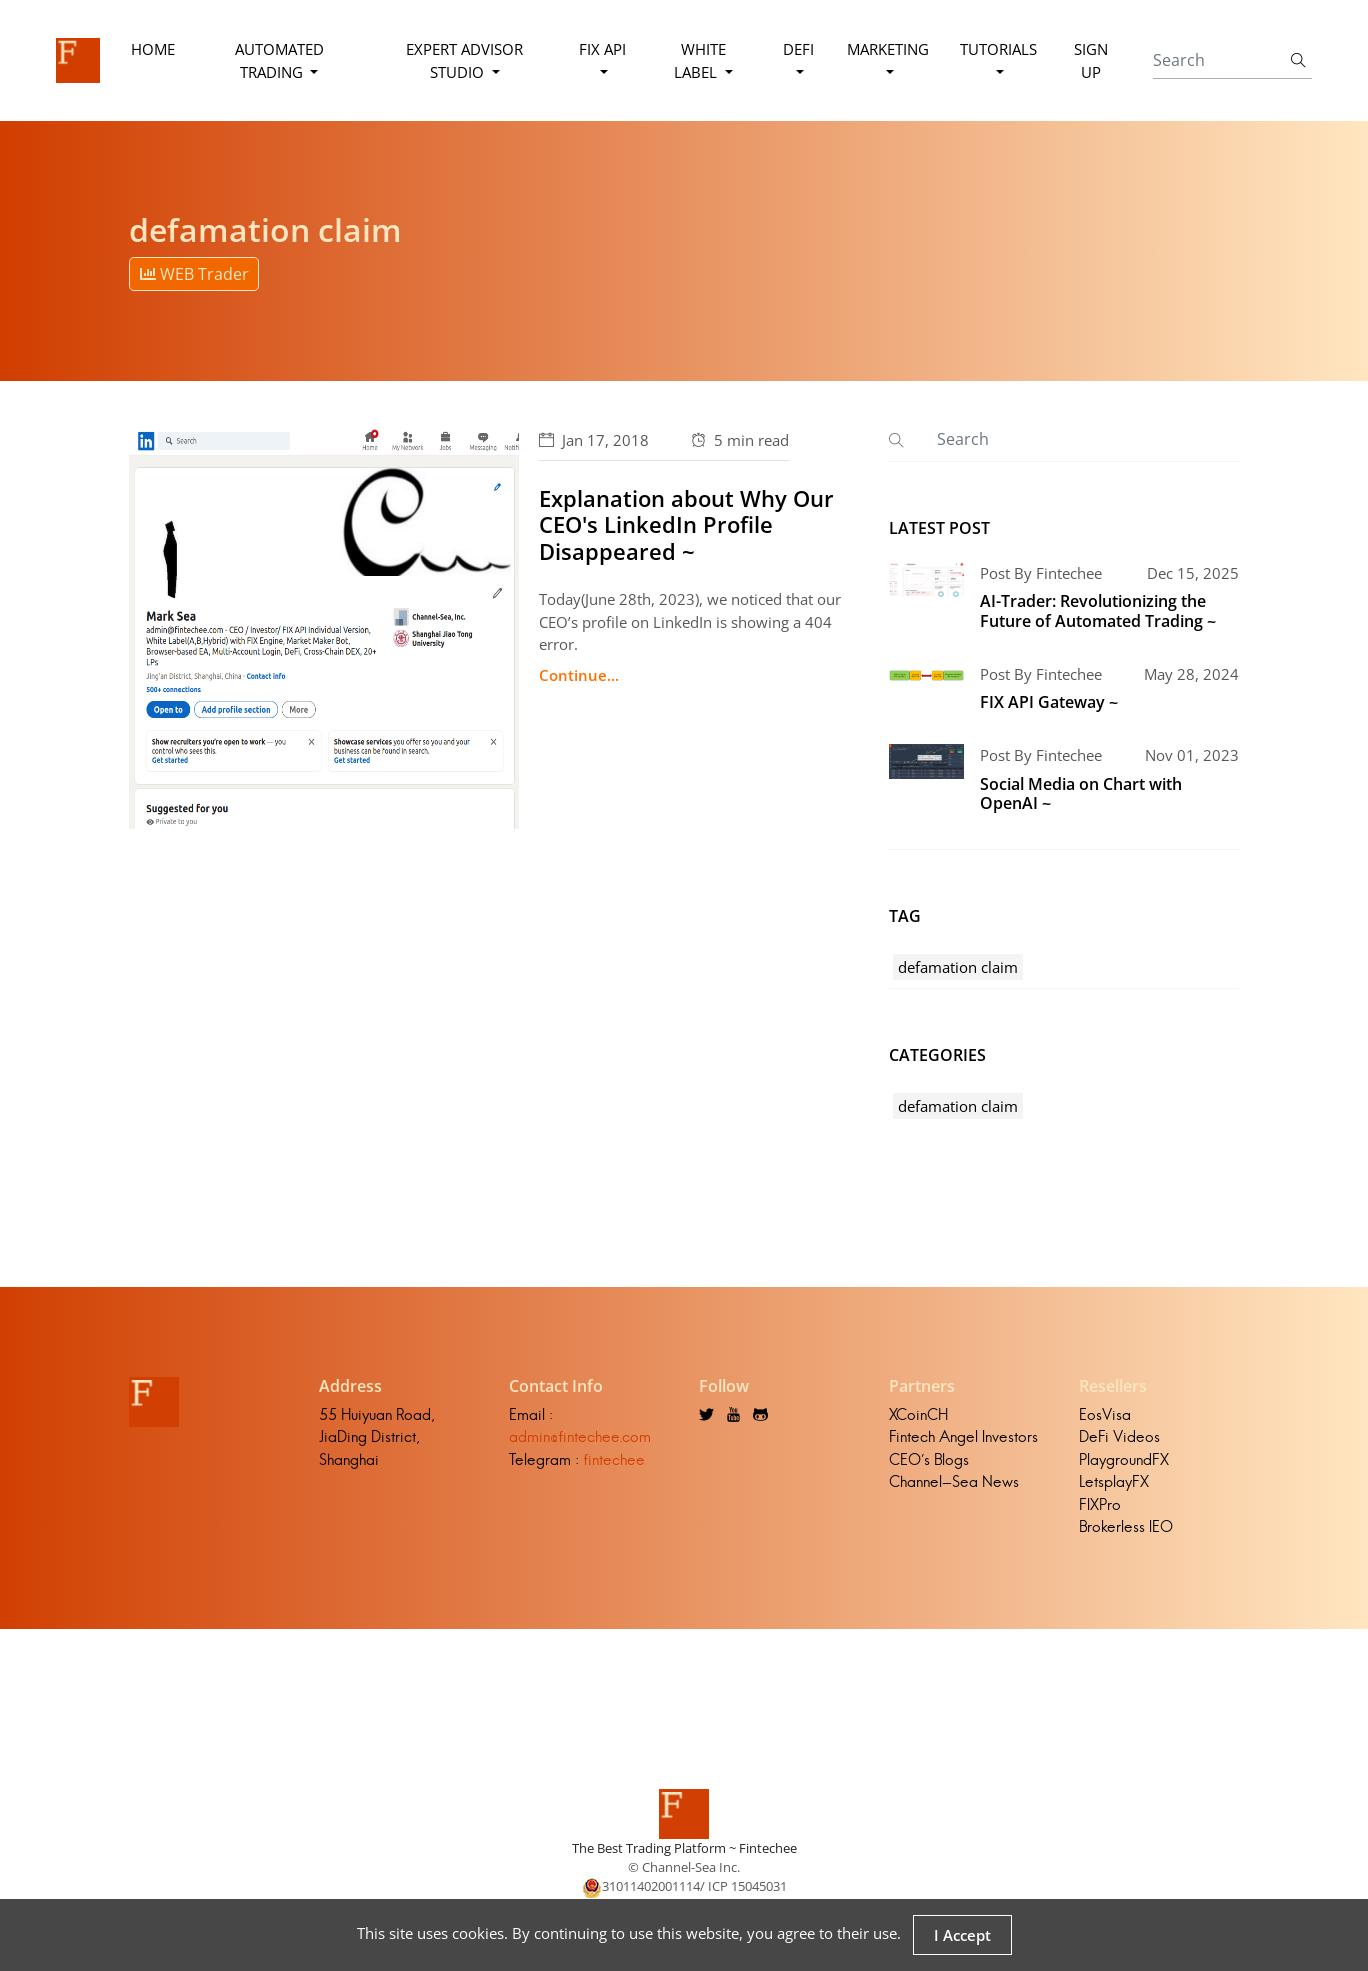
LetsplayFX (1114, 1481)
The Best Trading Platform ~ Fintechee (684, 1848)
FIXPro (1100, 1504)
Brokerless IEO (1126, 1526)
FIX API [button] (602, 49)
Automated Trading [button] (279, 60)
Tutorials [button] (998, 49)
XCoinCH (918, 1414)
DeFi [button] (798, 49)
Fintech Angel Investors (963, 1436)
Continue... (579, 675)
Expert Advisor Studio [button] (464, 60)
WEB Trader (194, 274)
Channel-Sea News (954, 1481)
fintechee (614, 1459)
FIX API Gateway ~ (1049, 702)
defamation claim (958, 967)
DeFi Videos (1119, 1436)
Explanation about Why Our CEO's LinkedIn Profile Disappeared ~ (686, 524)
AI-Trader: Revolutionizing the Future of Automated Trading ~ (1098, 610)
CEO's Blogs (929, 1459)
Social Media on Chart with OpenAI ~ (1081, 793)
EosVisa (1105, 1414)
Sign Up (1091, 60)
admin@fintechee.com (580, 1436)
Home (153, 49)
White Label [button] (700, 60)
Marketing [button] (888, 49)
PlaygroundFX (1124, 1459)
